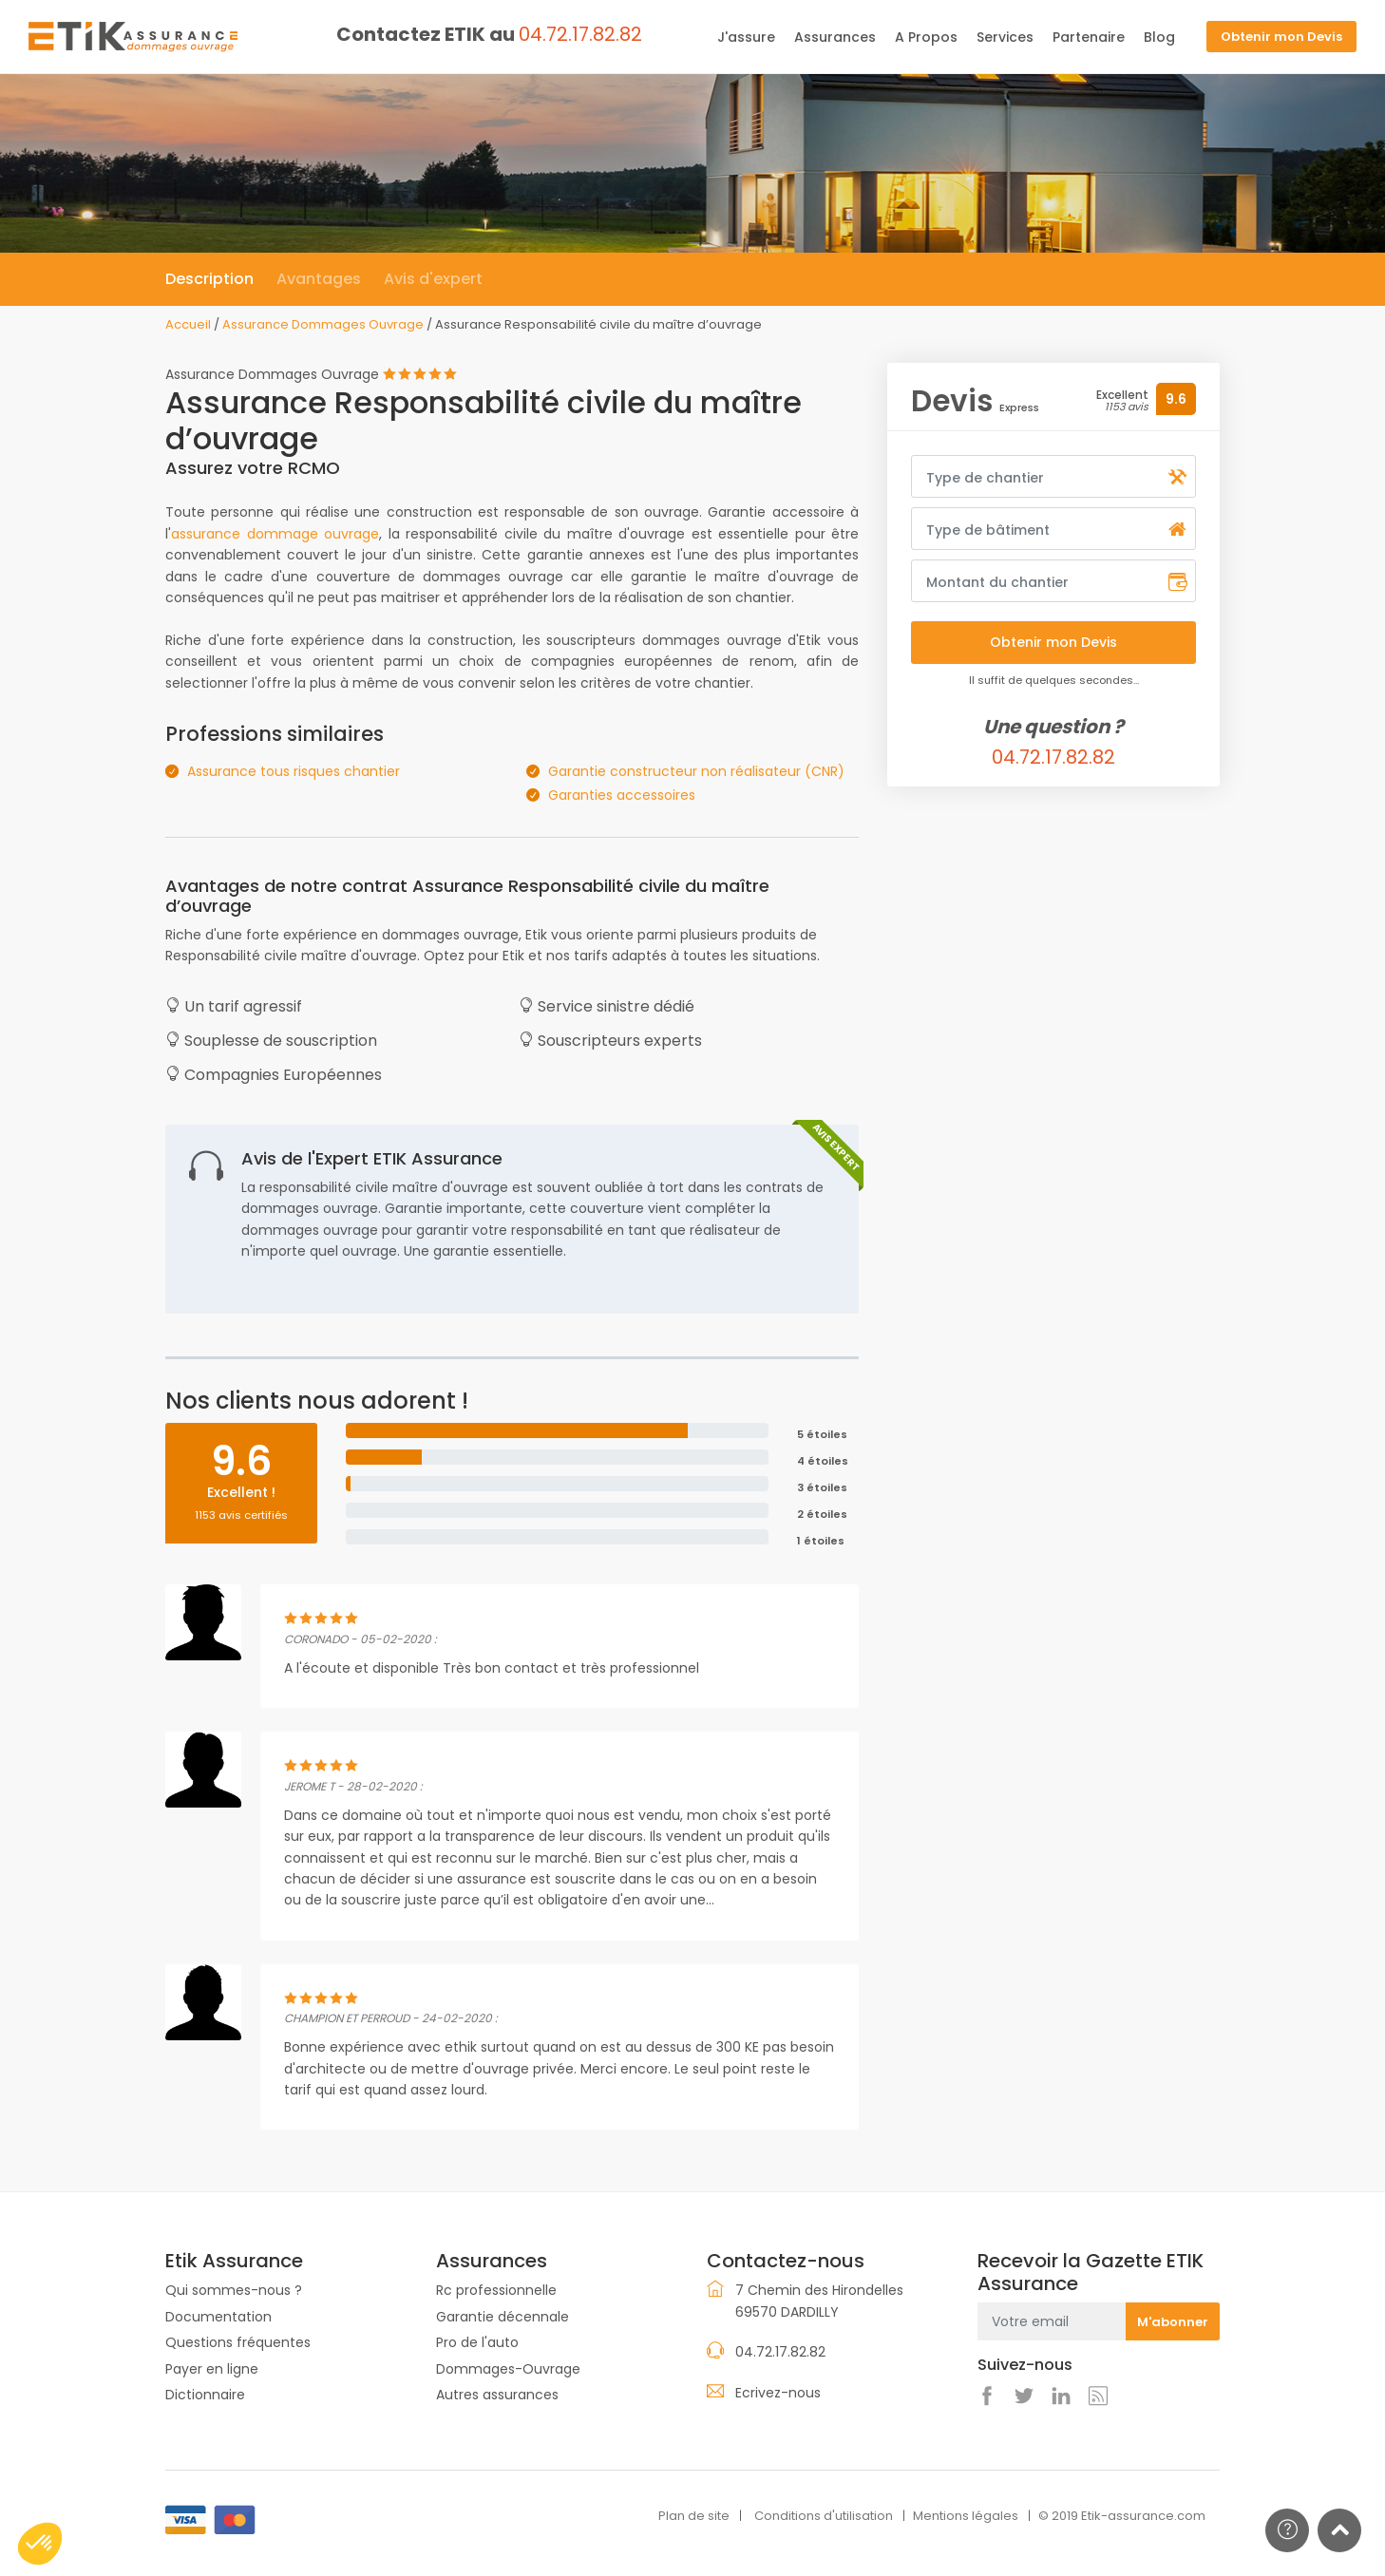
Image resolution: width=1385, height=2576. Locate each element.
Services (1005, 37)
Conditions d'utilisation (823, 2516)
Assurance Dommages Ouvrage (323, 324)
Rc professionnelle (496, 2290)
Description (209, 279)
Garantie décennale (502, 2316)
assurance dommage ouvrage (275, 533)
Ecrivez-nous (778, 2392)
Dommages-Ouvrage (508, 2368)
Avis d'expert (433, 279)
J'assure (746, 37)
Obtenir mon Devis (1281, 37)
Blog (1159, 37)
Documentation (218, 2316)
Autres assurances (497, 2394)
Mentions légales (965, 2516)
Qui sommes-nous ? (233, 2290)
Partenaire (1089, 37)
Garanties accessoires (621, 795)
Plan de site (694, 2516)
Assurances (835, 37)
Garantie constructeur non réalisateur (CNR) (696, 771)
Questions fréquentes (238, 2342)
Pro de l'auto (477, 2342)
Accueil (188, 324)
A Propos (926, 37)
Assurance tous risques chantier (293, 771)
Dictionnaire (205, 2394)
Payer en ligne (211, 2368)
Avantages (318, 279)
